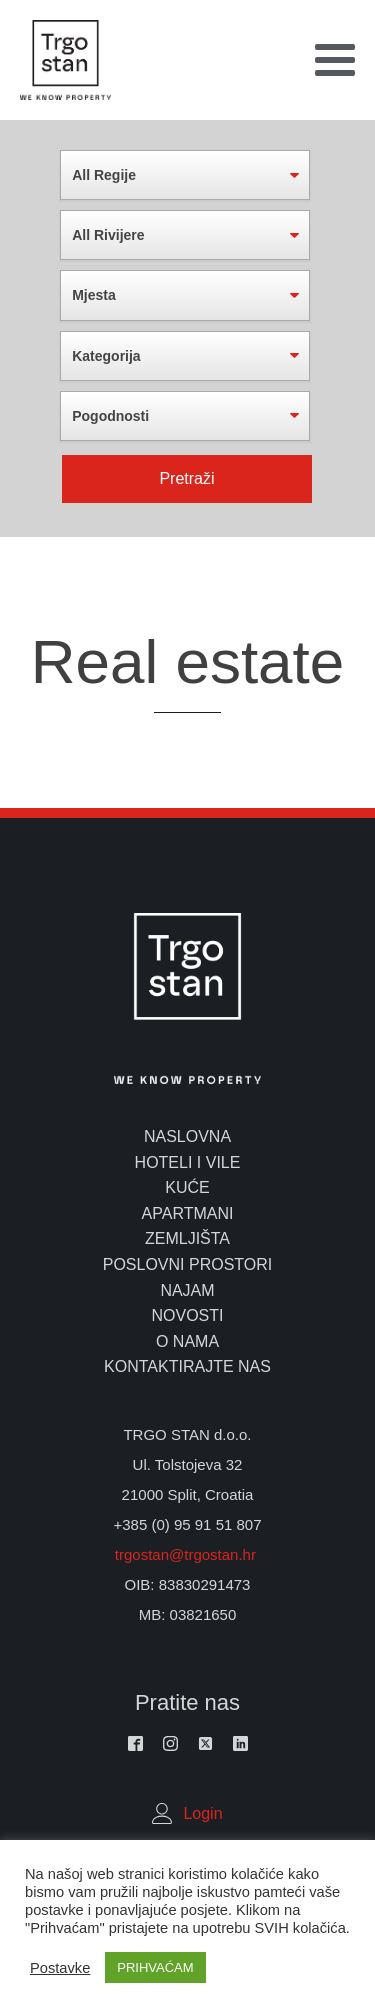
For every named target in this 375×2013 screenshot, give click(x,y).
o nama (187, 1341)
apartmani (188, 1213)
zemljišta (187, 1238)
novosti (187, 1315)
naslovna (187, 1136)
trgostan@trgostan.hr (187, 1554)
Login (202, 1813)
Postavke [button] (60, 1968)
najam (187, 1290)
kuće (187, 1187)
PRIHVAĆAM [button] (155, 1967)
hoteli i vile (188, 1162)
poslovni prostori (188, 1264)
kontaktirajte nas (187, 1366)
